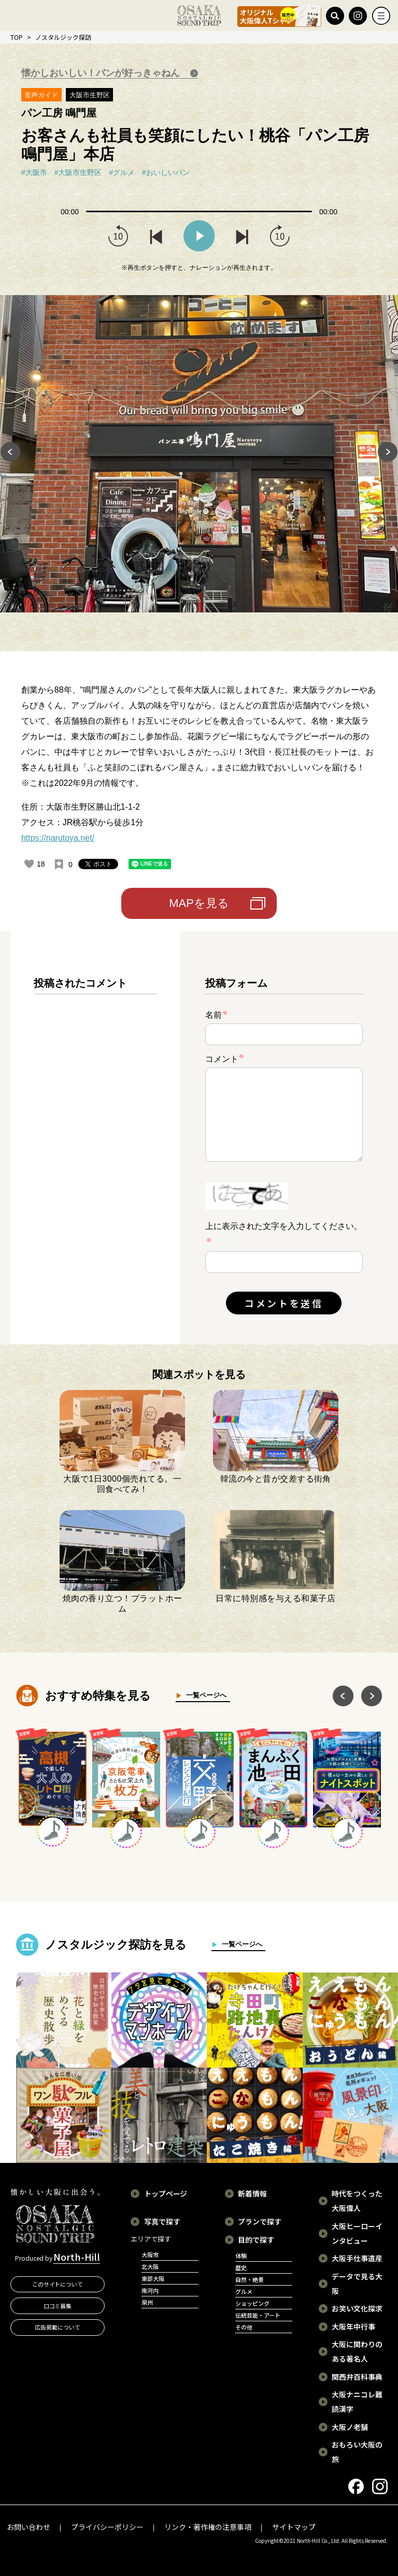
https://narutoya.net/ (57, 837)
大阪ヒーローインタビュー (357, 2233)
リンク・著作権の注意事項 (207, 2527)
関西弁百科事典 (357, 2377)
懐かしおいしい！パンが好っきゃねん (101, 73)
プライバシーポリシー (107, 2527)
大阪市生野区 (89, 95)
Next (388, 453)
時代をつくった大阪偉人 (357, 2200)
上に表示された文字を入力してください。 (284, 1226)
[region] (95, 1146)
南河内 (150, 2290)
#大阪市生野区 (78, 172)
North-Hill (76, 2256)
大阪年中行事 (353, 2326)
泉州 (147, 2302)
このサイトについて (57, 2284)
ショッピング (252, 2303)
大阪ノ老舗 (350, 2427)
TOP (16, 37)
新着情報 (252, 2193)
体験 (241, 2255)
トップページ (166, 2193)
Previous (10, 453)
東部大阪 (152, 2278)
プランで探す (259, 2221)
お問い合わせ (28, 2527)
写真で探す (162, 2221)
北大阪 (150, 2266)
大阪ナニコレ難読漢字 (357, 2401)
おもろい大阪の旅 (357, 2451)
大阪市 (150, 2254)
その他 (243, 2327)
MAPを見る (199, 903)
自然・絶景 (249, 2279)
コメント (225, 1058)
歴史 (241, 2267)
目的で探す (256, 2239)
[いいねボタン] (29, 864)
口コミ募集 (58, 2306)
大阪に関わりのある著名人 (357, 2351)
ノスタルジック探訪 (63, 37)
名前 (216, 1015)
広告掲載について (57, 2327)
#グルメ (122, 172)
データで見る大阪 (357, 2283)
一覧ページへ (204, 1695)
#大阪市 (34, 172)
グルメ (243, 2291)
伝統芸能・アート (257, 2315)
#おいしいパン (166, 172)
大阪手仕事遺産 (357, 2258)
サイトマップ (294, 2527)
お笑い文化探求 (357, 2308)
